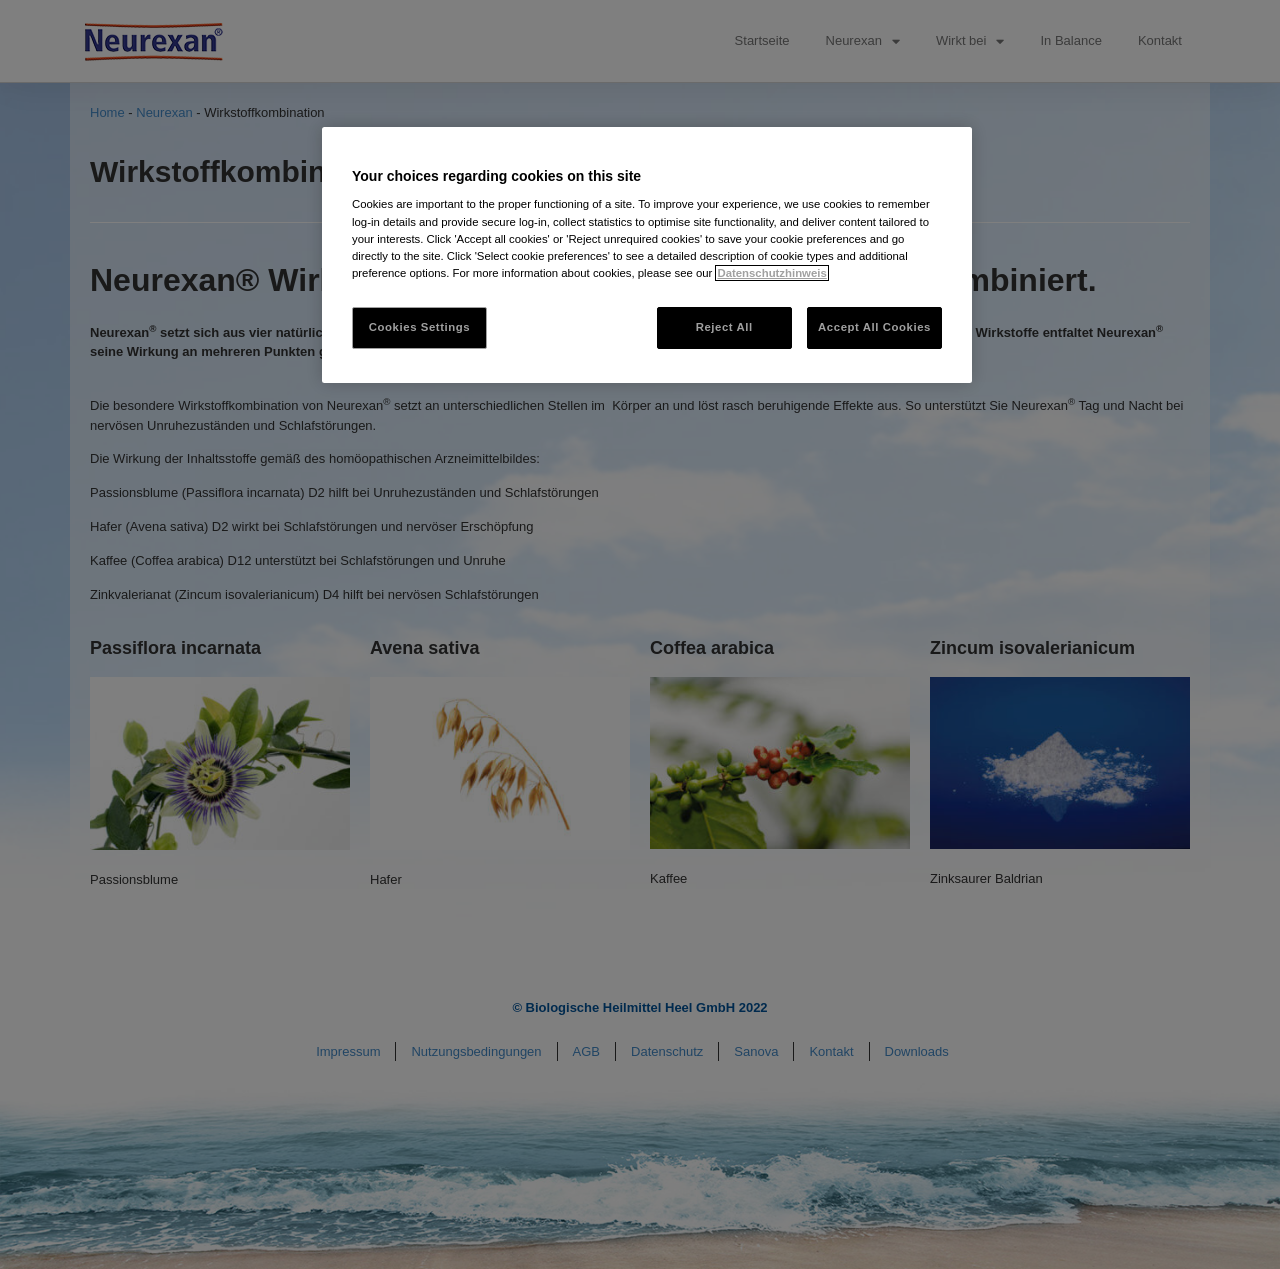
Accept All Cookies (874, 327)
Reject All (724, 327)
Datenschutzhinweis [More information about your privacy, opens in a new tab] (771, 273)
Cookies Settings (419, 327)
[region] (647, 255)
